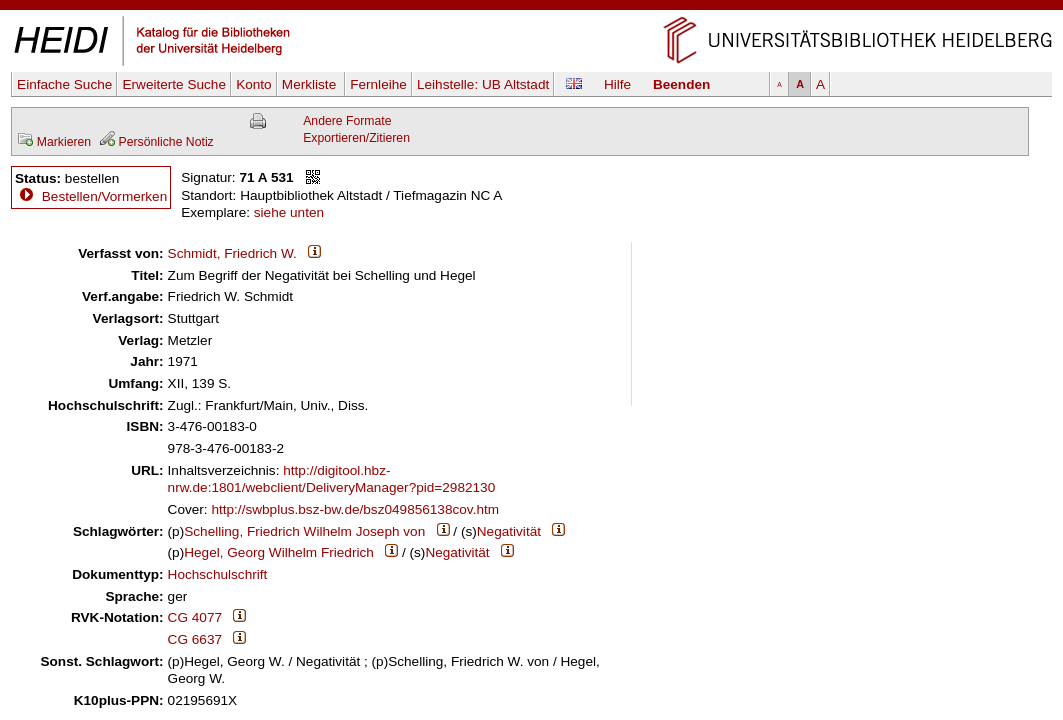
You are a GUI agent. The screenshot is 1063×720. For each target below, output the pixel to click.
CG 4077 (195, 617)
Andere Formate (347, 121)
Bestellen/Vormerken (104, 196)
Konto (254, 84)
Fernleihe (378, 84)
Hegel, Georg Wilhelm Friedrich (279, 552)
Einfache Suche (64, 84)
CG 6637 (195, 639)
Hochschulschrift (218, 574)
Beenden (681, 84)
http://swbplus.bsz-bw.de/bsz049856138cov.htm (355, 509)
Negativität (509, 531)
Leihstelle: (483, 84)
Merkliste (311, 84)
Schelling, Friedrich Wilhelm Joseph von (304, 531)
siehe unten (289, 212)
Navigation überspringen (531, 8)
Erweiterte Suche (174, 84)
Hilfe (617, 84)
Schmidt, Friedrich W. (232, 253)
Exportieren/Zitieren (356, 138)
